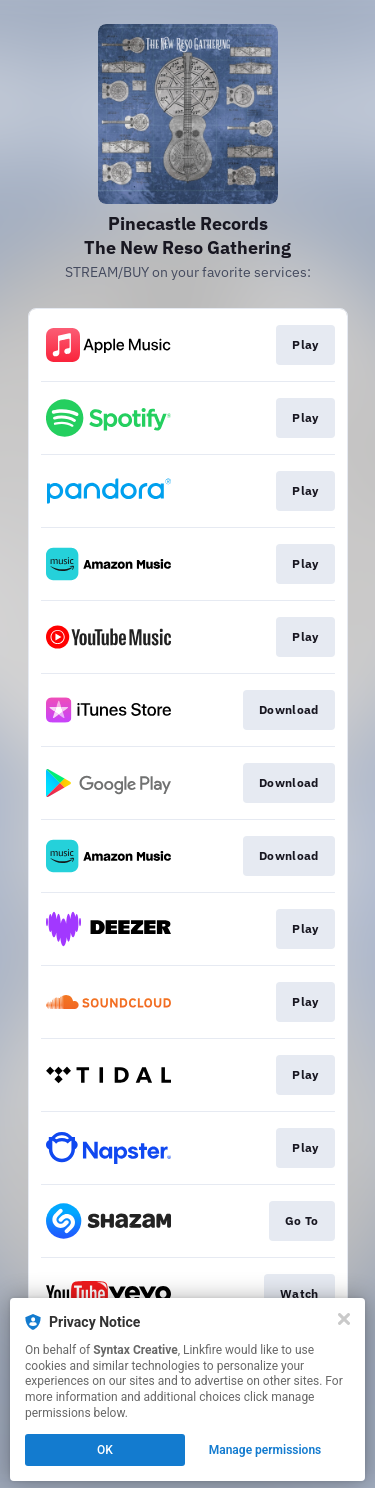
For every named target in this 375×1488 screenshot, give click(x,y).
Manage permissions (265, 1450)
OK (105, 1450)
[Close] (344, 1319)
